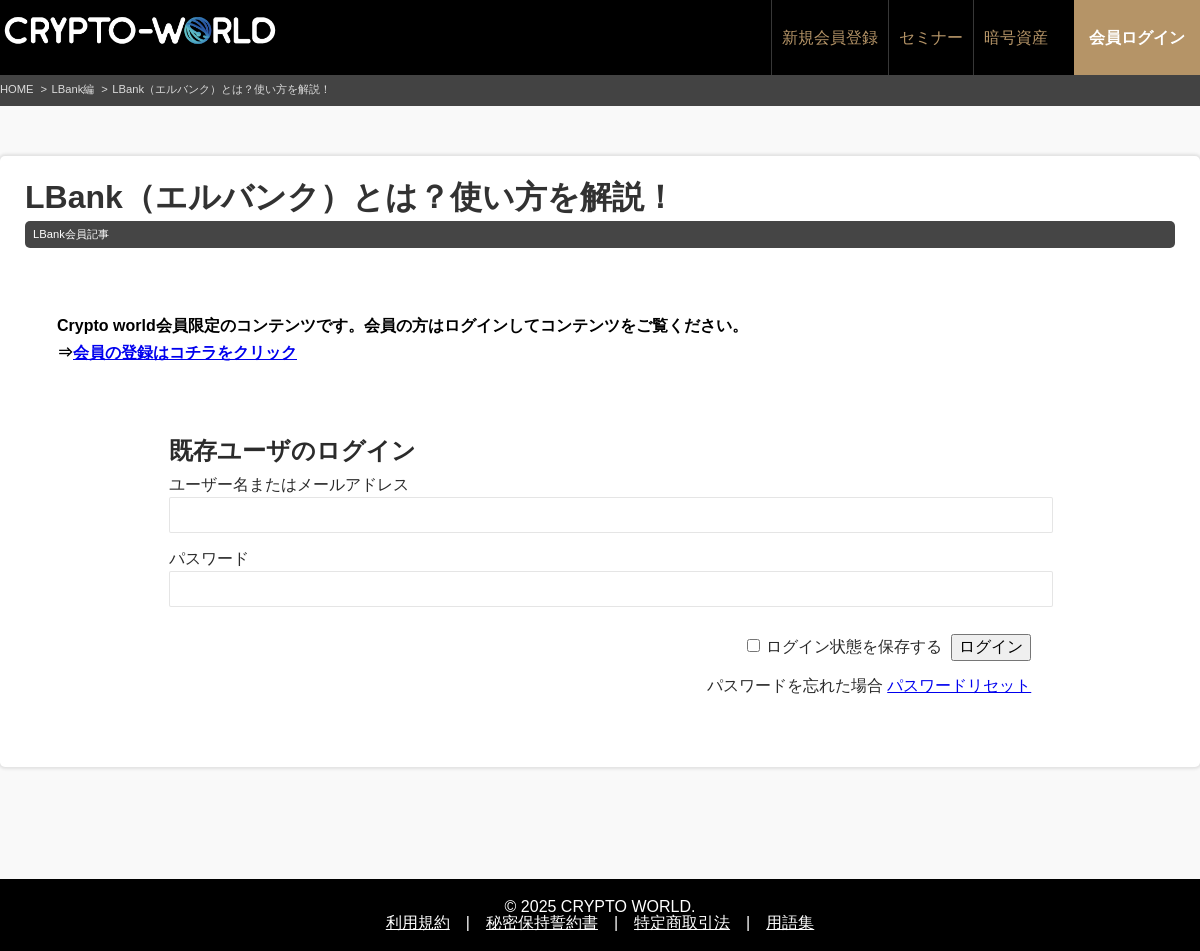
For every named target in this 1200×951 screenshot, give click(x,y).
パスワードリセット (959, 685)
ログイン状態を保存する (854, 646)
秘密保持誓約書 (542, 922)
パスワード (209, 558)
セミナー (931, 37)
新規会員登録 (830, 37)
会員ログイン (1137, 37)
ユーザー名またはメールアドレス (289, 484)
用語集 (790, 922)
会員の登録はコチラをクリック (185, 352)
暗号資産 (1016, 37)
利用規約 (418, 922)
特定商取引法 (682, 922)
